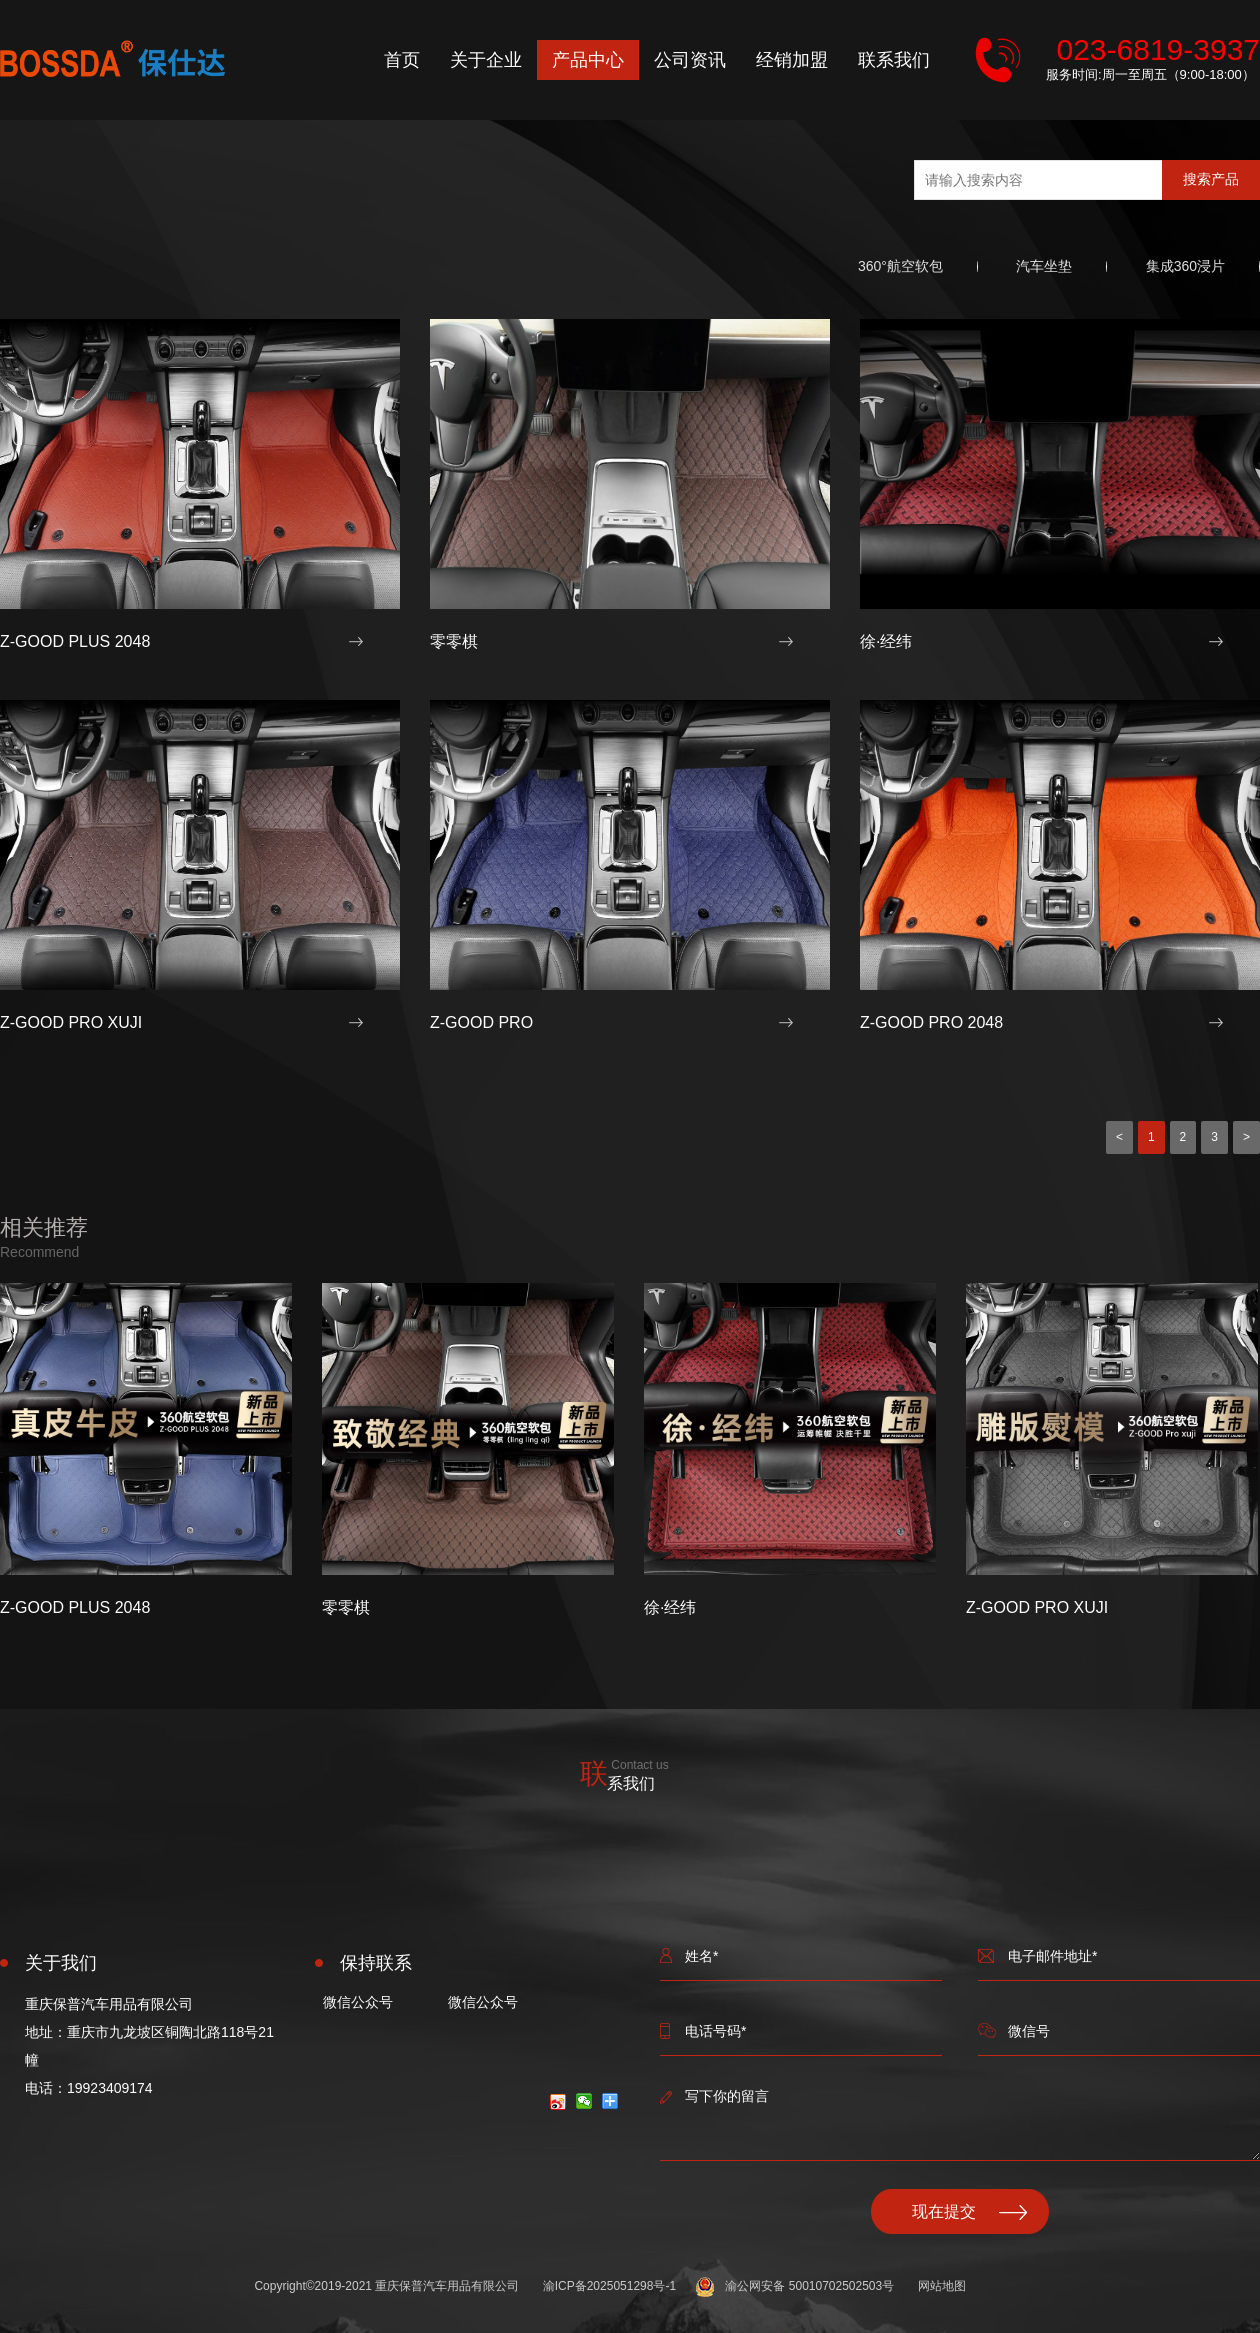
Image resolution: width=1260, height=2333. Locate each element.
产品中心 (588, 60)
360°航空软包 (900, 266)
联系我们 (894, 60)
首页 (402, 60)
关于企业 (486, 60)
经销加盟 (792, 60)
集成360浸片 (1185, 266)
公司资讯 (690, 60)
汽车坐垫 (1044, 266)
